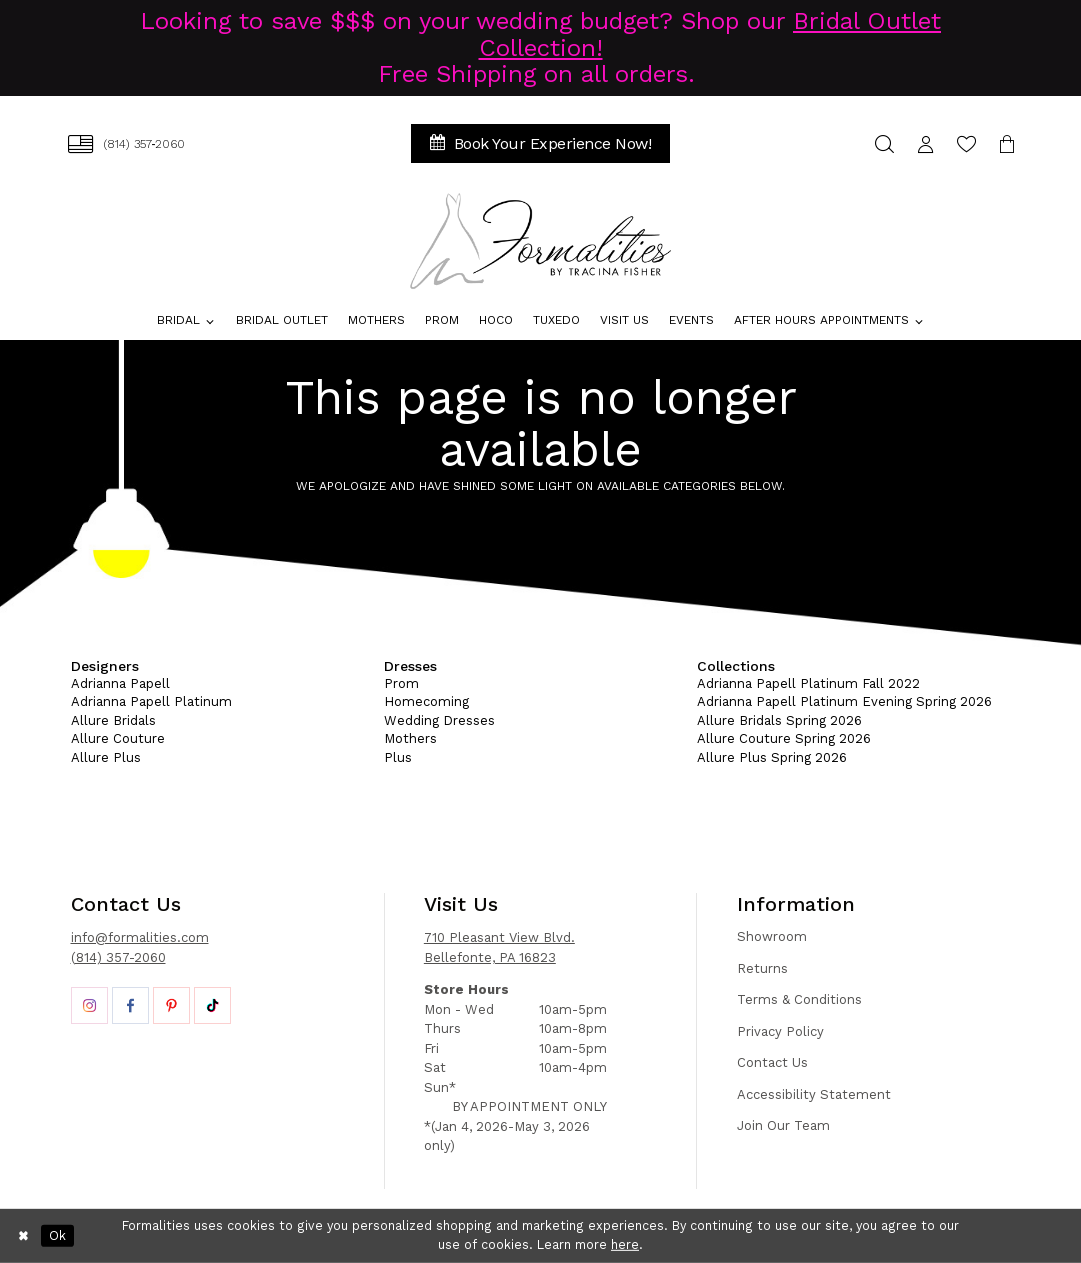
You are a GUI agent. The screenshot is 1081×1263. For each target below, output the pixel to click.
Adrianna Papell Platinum (151, 701)
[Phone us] (127, 143)
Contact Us (772, 1062)
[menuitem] (127, 143)
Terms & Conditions (799, 999)
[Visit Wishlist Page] (966, 143)
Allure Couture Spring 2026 (784, 738)
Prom (401, 683)
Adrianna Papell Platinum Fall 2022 (808, 683)
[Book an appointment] (541, 143)
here (625, 1244)
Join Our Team (783, 1125)
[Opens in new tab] (89, 1005)
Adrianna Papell (120, 683)
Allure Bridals (113, 720)
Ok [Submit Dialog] (57, 1235)
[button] (925, 143)
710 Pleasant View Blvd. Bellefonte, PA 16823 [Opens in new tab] (499, 947)
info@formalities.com (140, 937)
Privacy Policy (780, 1031)
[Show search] (884, 143)
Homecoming (426, 701)
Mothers (410, 738)
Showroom (772, 936)
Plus (398, 757)
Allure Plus (106, 757)
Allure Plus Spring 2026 (772, 757)
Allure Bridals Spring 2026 (779, 720)
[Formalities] (540, 241)
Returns (762, 968)
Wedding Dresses (439, 720)
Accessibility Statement (814, 1094)
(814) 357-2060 (118, 957)
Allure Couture (118, 738)
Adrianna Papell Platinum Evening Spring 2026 (844, 701)
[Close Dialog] (24, 1235)
